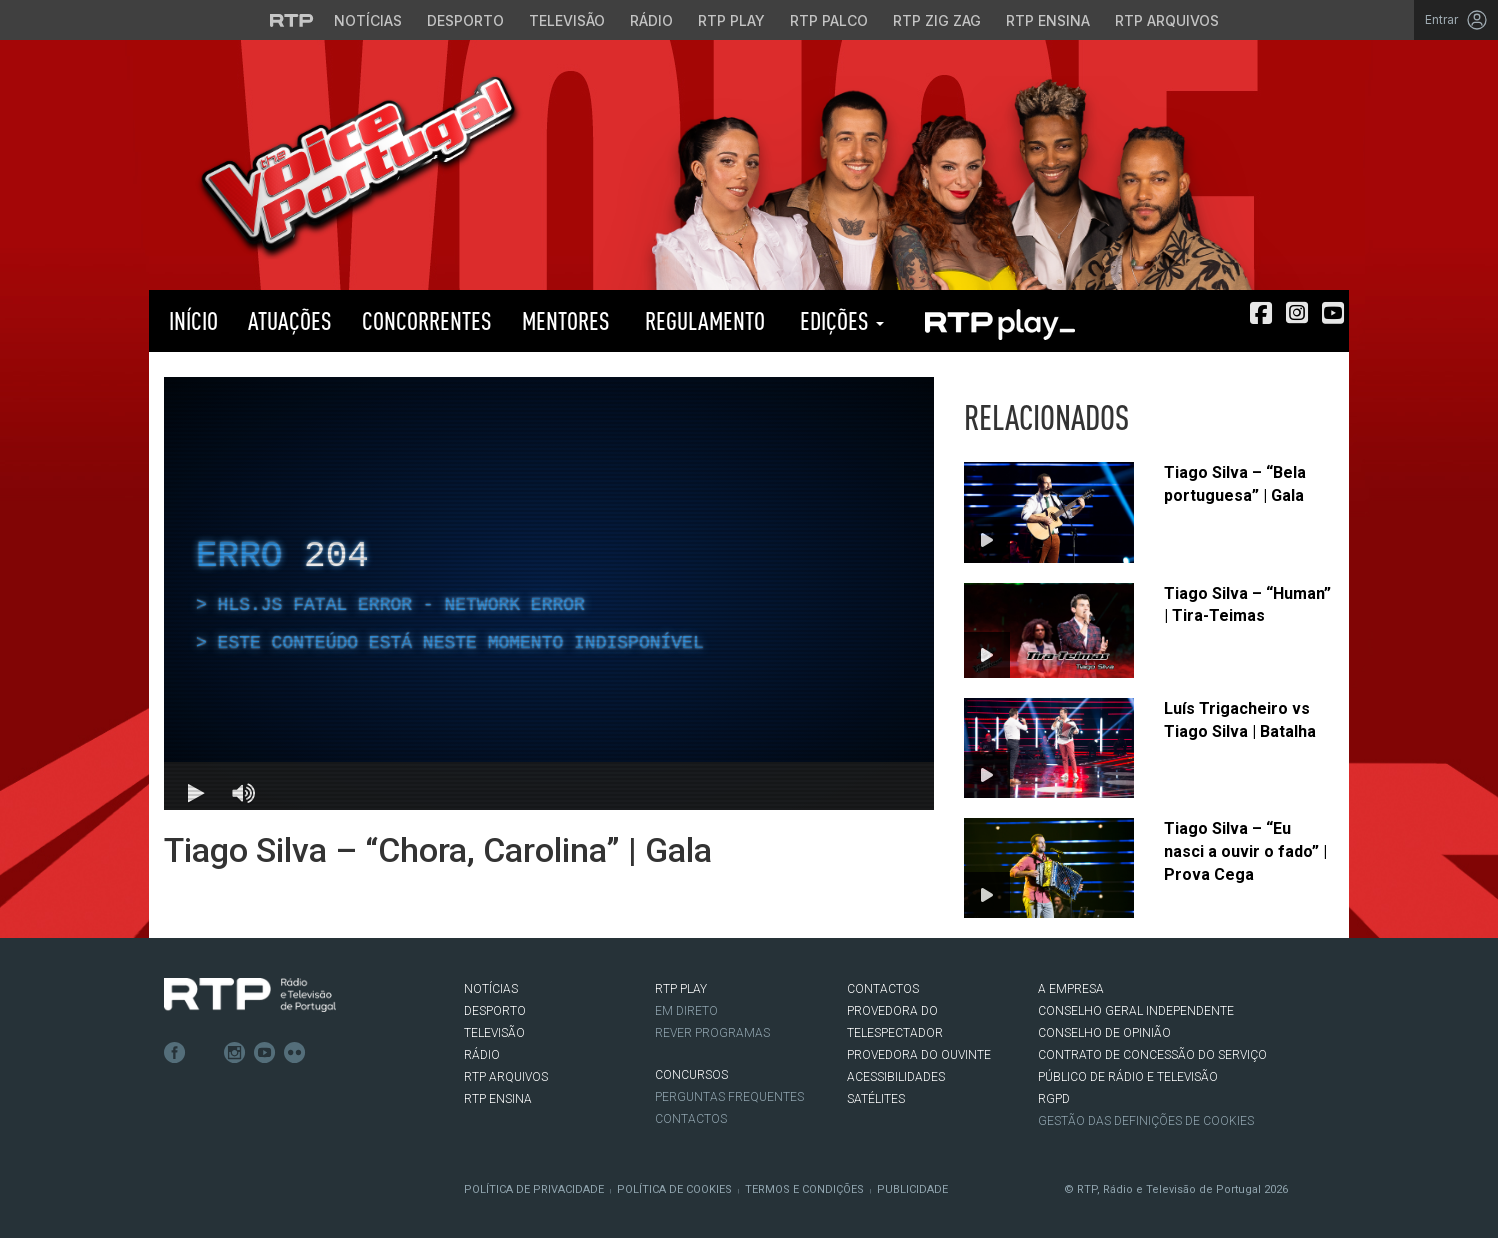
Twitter (205, 1053)
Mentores (566, 320)
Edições (839, 320)
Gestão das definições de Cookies (1146, 1121)
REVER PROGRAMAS (712, 1033)
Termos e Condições (804, 1189)
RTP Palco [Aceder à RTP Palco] (829, 20)
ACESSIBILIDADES (896, 1077)
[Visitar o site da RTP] (292, 20)
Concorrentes (427, 320)
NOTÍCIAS (491, 989)
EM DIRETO (686, 1011)
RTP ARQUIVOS (506, 1077)
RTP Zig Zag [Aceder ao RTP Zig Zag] (937, 20)
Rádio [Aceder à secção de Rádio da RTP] (651, 20)
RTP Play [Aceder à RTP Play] (731, 20)
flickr (295, 1053)
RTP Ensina (498, 1099)
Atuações (290, 320)
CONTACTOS (883, 989)
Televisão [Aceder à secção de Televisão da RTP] (567, 20)
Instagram (235, 1053)
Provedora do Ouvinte (919, 1055)
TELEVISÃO (494, 1033)
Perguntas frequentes (729, 1097)
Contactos (691, 1119)
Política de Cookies (674, 1189)
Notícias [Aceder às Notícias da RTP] (368, 20)
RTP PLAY (999, 321)
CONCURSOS (691, 1075)
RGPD (1054, 1099)
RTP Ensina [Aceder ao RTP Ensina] (1048, 20)
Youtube (265, 1053)
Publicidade (912, 1189)
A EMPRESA (1071, 989)
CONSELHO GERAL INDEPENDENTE (1136, 1011)
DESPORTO (495, 1011)
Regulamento (702, 320)
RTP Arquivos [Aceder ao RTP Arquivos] (1167, 20)
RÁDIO (482, 1055)
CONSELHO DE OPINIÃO (1104, 1033)
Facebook (175, 1053)
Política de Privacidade (534, 1189)
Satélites (876, 1099)
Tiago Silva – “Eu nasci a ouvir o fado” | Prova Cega (1245, 851)
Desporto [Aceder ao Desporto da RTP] (465, 20)
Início (191, 320)
